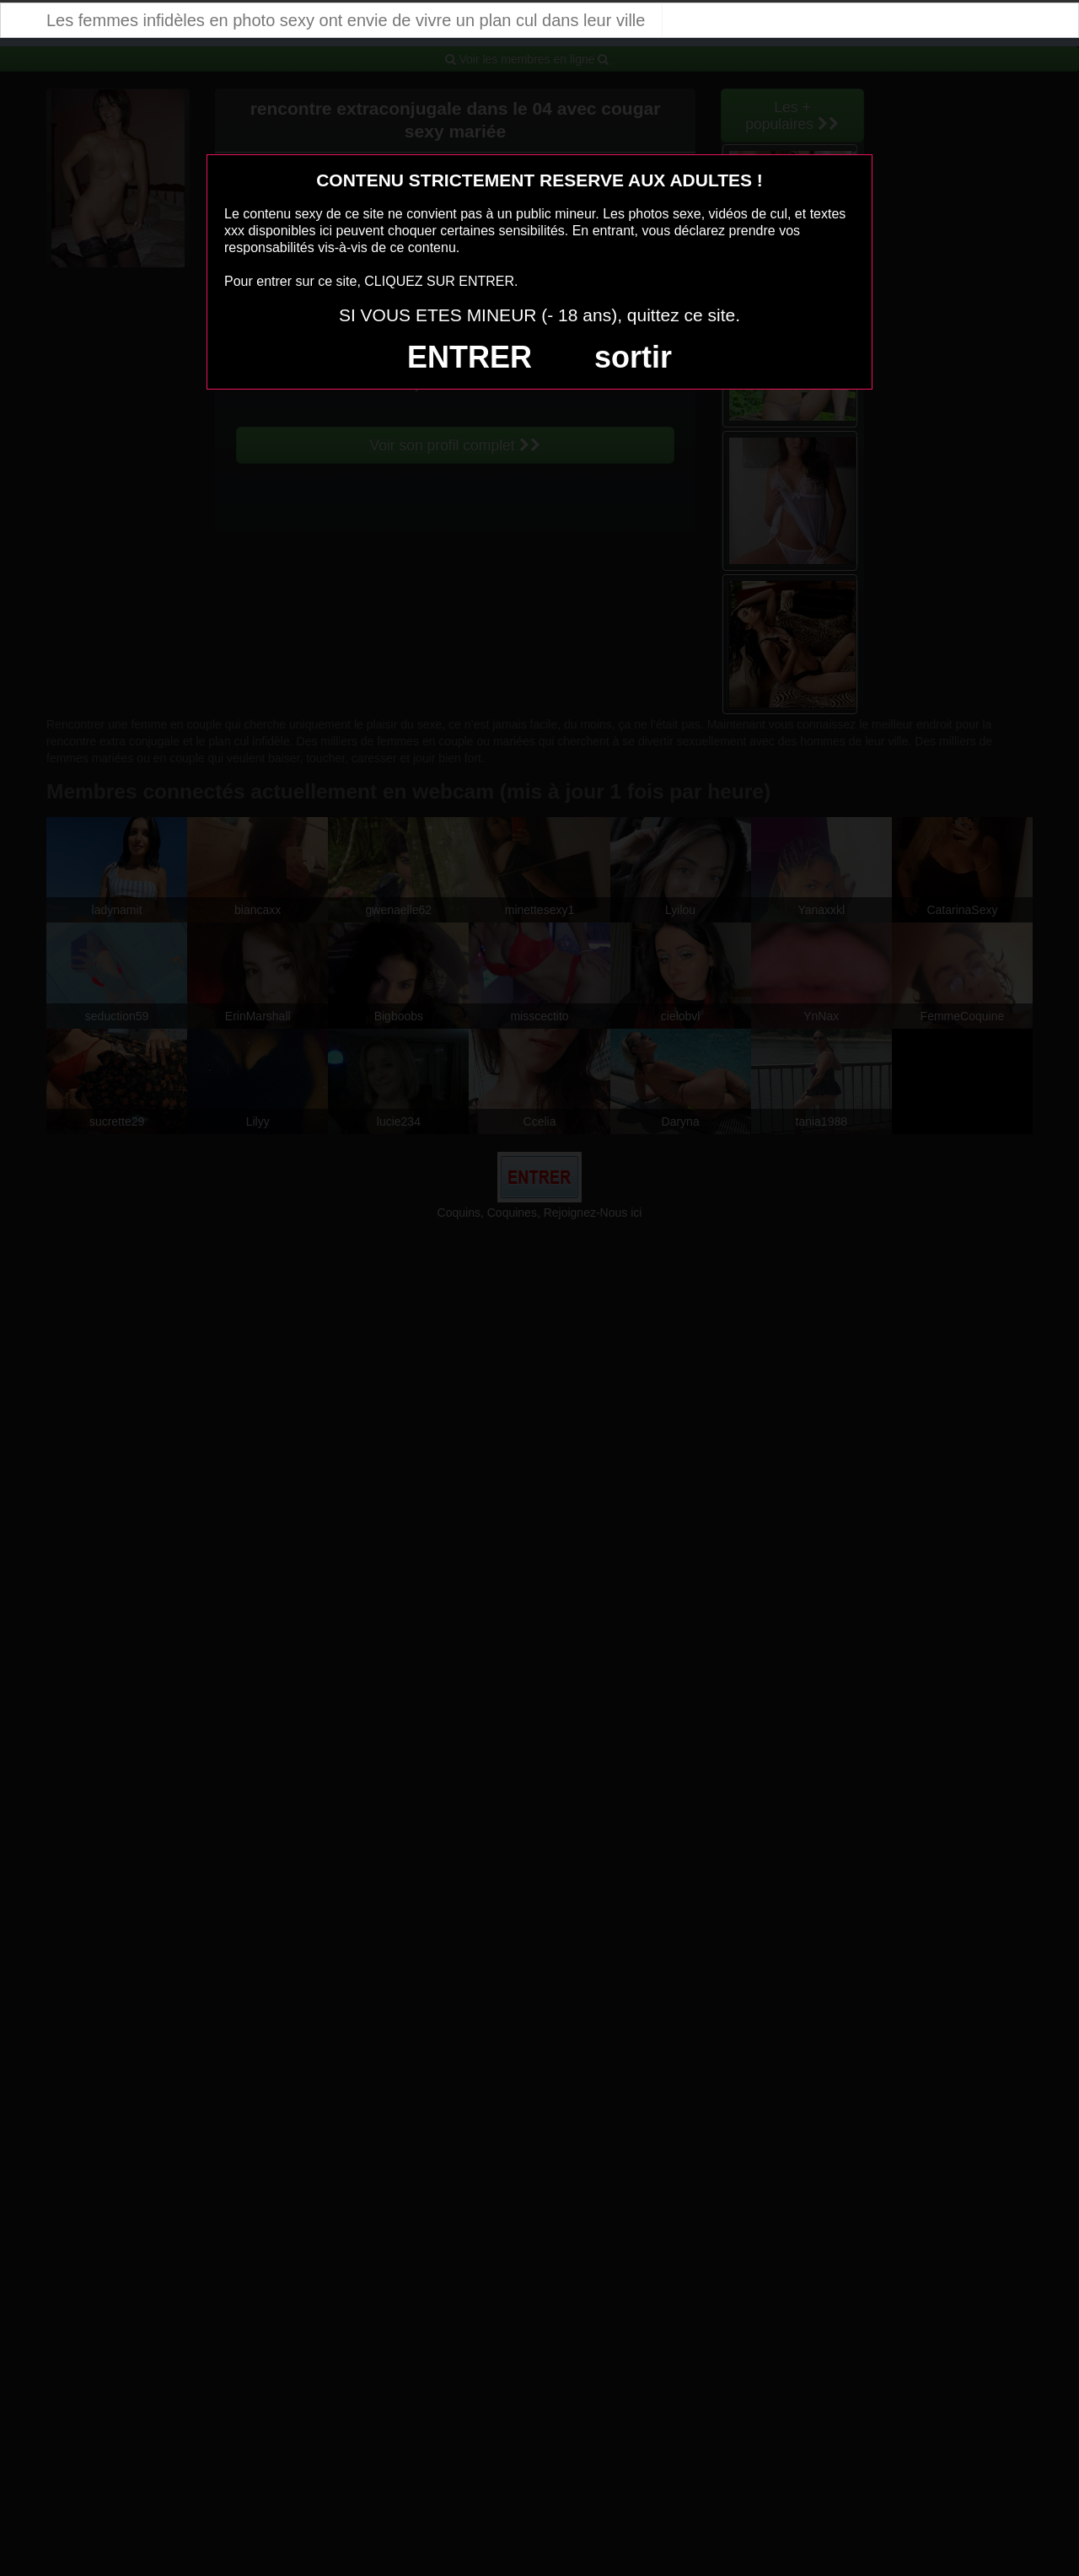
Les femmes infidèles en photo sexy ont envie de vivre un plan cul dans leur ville (345, 20)
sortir (633, 357)
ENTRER (469, 357)
